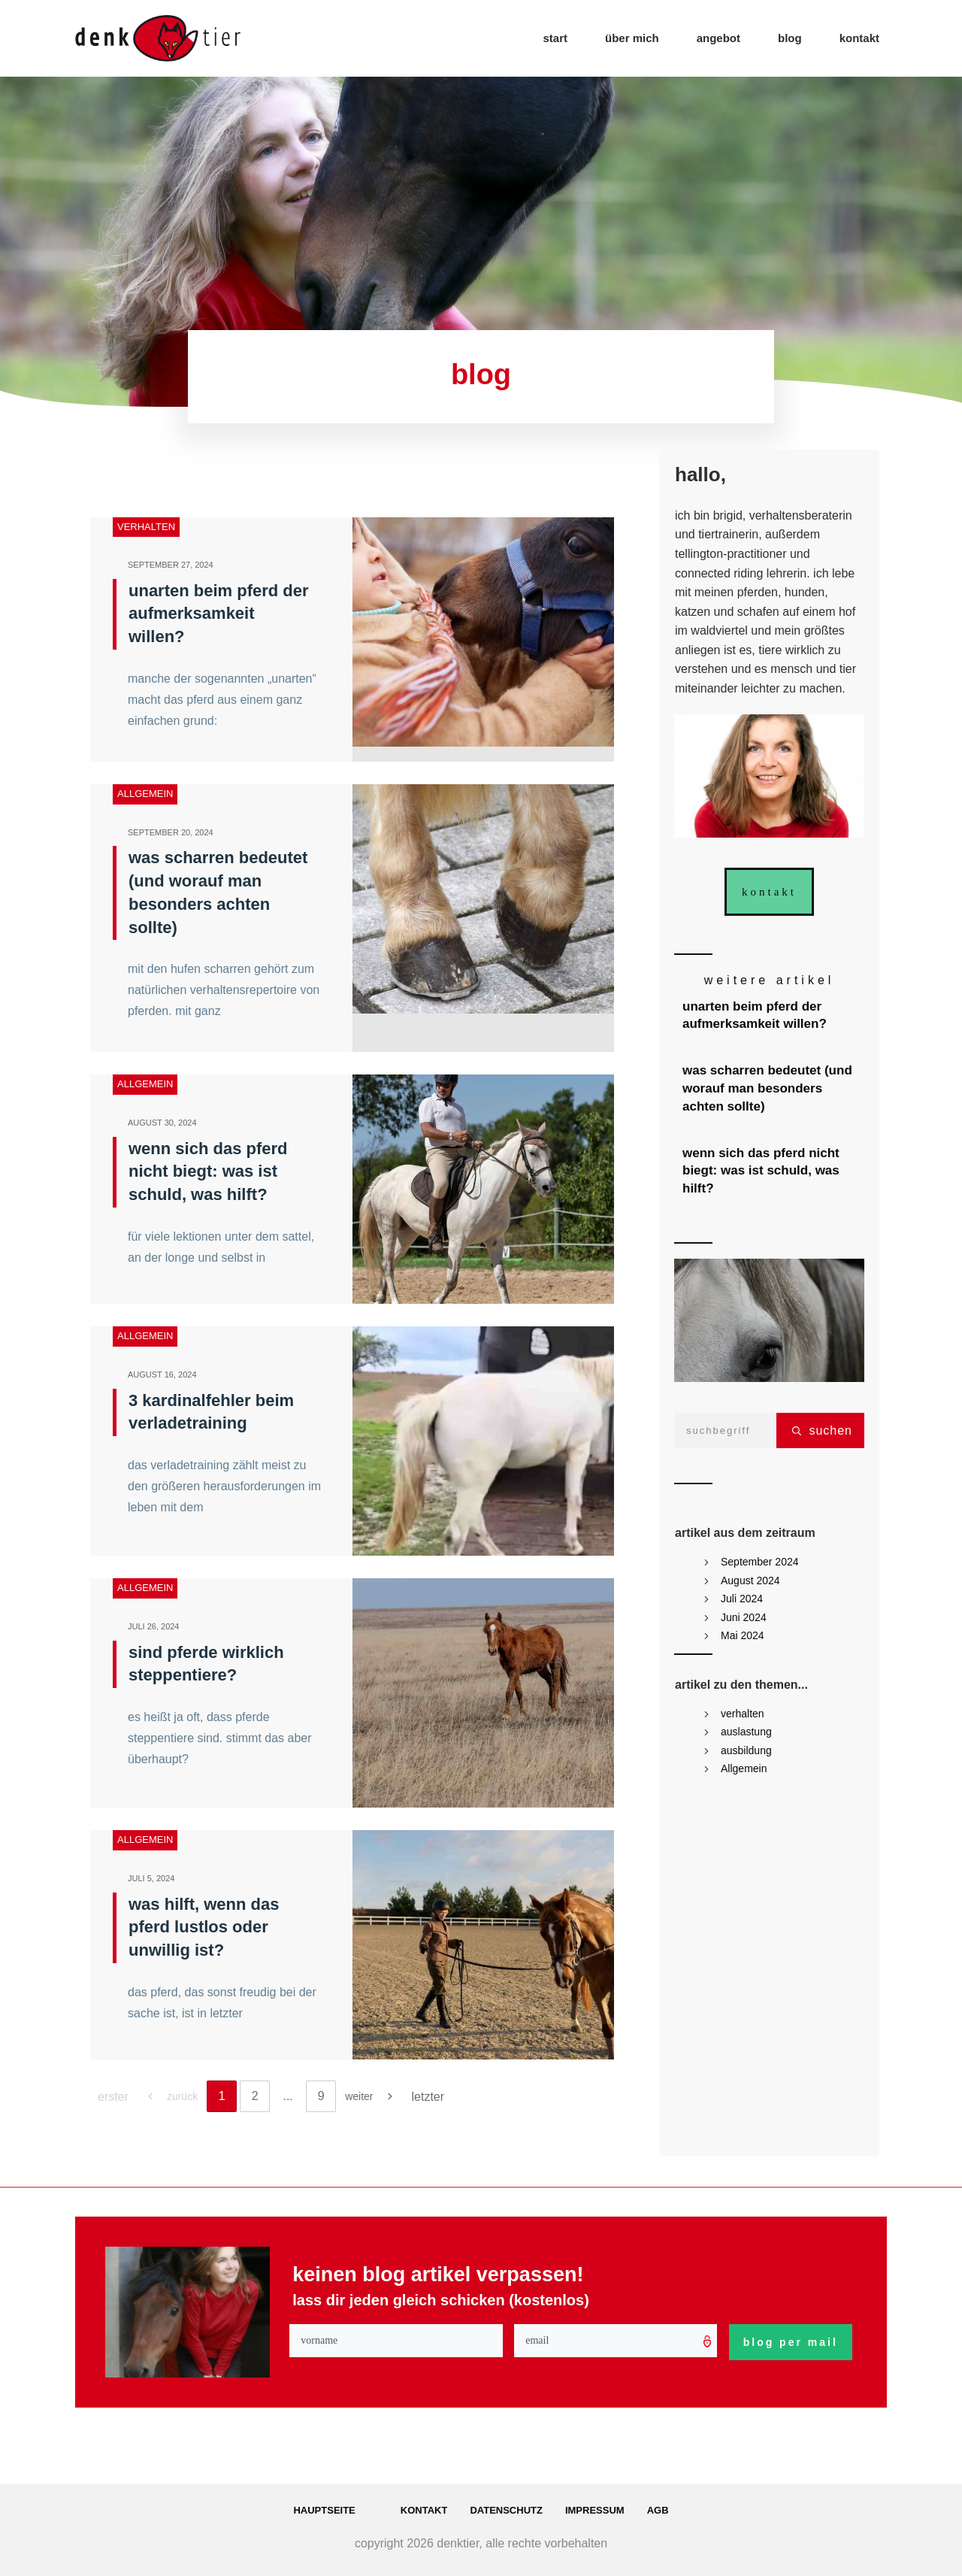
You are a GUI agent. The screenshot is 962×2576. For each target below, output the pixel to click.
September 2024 (760, 1562)
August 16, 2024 (162, 1374)
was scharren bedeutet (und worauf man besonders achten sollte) (770, 1088)
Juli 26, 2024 (154, 1626)
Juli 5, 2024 (151, 1878)
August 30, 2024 (162, 1122)
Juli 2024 (742, 1599)
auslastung (746, 1732)
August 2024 (750, 1580)
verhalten (146, 526)
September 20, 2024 (170, 832)
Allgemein (145, 793)
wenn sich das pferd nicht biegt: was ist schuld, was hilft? (208, 1172)
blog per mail (790, 2342)
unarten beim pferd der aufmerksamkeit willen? (219, 614)
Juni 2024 (744, 1617)
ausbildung (746, 1750)
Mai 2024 (742, 1635)
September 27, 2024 (170, 564)
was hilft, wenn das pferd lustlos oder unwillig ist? (204, 1927)
